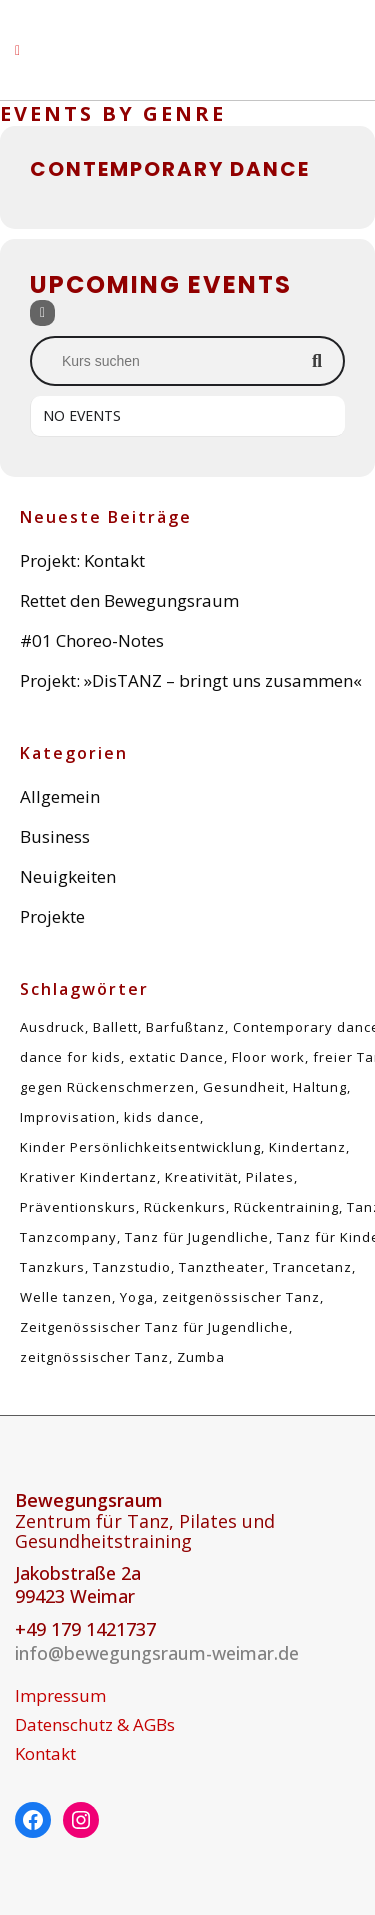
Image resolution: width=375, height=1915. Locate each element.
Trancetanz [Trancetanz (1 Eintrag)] (312, 1267)
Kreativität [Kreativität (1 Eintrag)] (201, 1177)
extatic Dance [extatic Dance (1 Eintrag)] (176, 1057)
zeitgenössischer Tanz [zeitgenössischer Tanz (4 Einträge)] (241, 1297)
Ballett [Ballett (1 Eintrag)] (115, 1027)
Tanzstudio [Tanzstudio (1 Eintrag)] (132, 1267)
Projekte (52, 916)
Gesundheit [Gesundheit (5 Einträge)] (244, 1087)
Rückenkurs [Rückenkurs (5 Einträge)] (185, 1207)
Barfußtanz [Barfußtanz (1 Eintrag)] (185, 1027)
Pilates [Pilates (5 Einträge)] (270, 1177)
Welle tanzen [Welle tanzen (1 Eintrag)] (66, 1297)
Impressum (60, 1696)
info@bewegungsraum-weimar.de (157, 1653)
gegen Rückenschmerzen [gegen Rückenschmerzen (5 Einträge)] (107, 1087)
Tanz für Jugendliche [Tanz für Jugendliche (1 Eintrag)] (197, 1237)
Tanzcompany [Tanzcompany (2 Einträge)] (68, 1237)
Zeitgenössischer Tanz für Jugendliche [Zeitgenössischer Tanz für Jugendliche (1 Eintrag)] (154, 1327)
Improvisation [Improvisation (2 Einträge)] (68, 1117)
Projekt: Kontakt (82, 560)
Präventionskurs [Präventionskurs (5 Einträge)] (78, 1207)
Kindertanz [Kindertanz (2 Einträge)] (307, 1147)
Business (55, 836)
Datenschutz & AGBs (95, 1725)
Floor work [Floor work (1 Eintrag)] (268, 1057)
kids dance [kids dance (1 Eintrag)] (162, 1117)
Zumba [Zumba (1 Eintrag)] (201, 1357)
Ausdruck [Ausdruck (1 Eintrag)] (52, 1027)
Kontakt (45, 1754)
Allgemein (60, 796)
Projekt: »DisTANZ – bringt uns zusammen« (191, 680)
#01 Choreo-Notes (92, 640)
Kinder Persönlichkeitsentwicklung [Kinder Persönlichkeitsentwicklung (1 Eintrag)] (140, 1147)
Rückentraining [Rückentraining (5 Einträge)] (286, 1207)
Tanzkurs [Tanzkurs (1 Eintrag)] (52, 1267)
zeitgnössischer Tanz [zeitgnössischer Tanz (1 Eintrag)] (94, 1357)
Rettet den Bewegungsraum (129, 600)
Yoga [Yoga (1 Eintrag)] (137, 1297)
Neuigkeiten (68, 876)
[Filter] (42, 313)
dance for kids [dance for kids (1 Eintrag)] (70, 1057)
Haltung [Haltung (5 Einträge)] (320, 1087)
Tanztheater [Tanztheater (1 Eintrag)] (222, 1267)
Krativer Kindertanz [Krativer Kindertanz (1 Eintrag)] (88, 1177)
